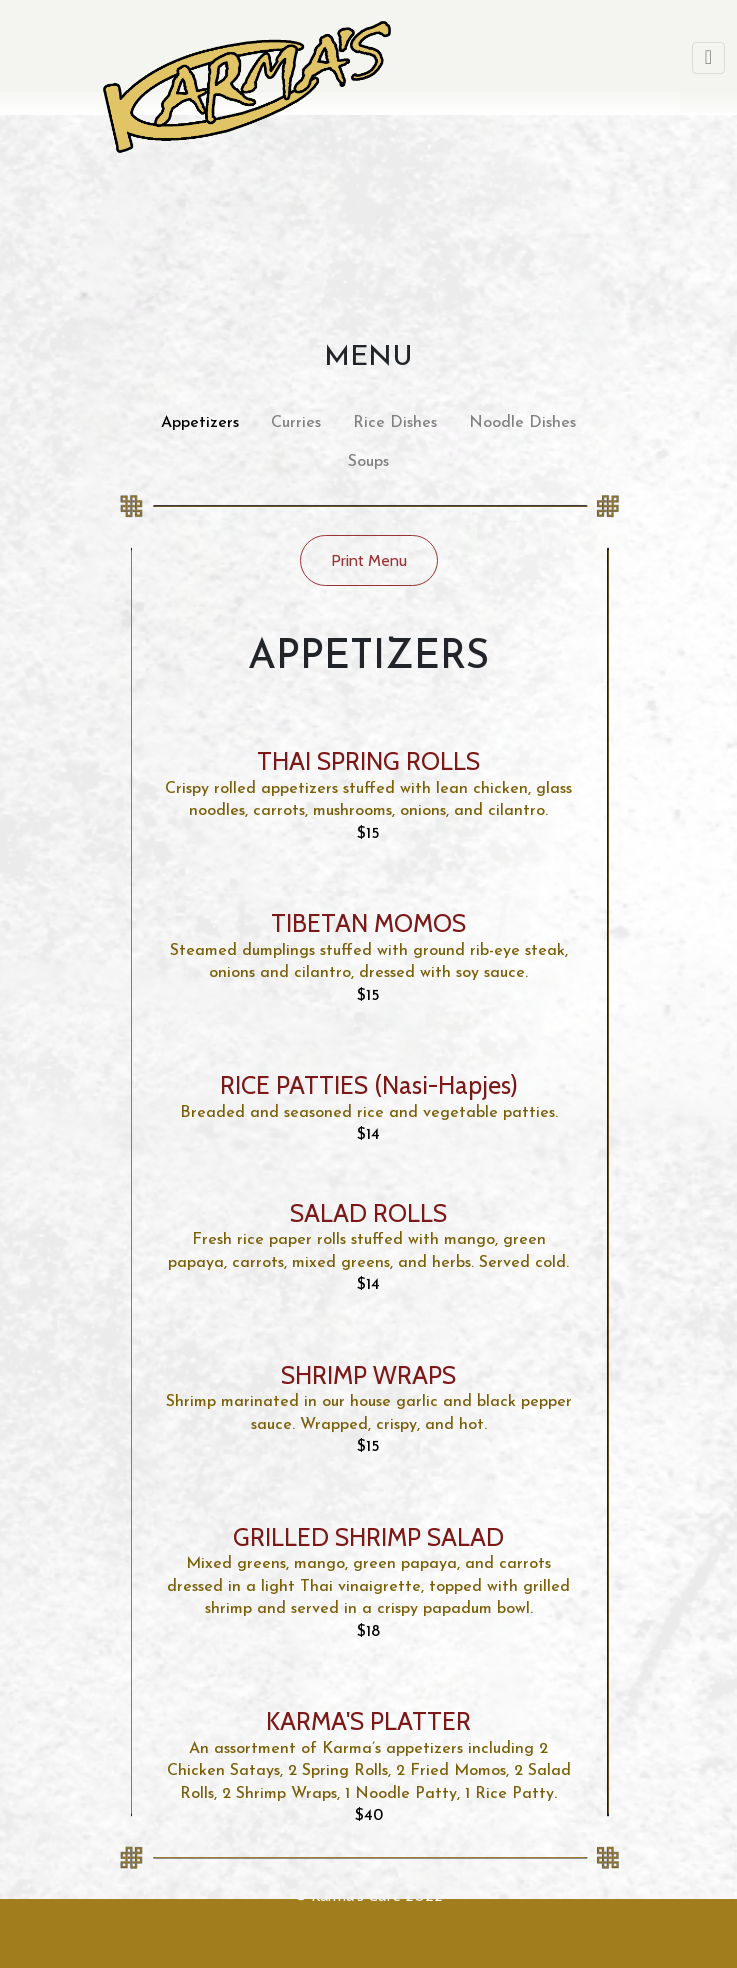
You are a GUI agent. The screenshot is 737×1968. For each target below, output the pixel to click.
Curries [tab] (296, 423)
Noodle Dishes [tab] (522, 423)
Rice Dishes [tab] (395, 423)
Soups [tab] (368, 462)
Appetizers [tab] (200, 423)
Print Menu (369, 560)
